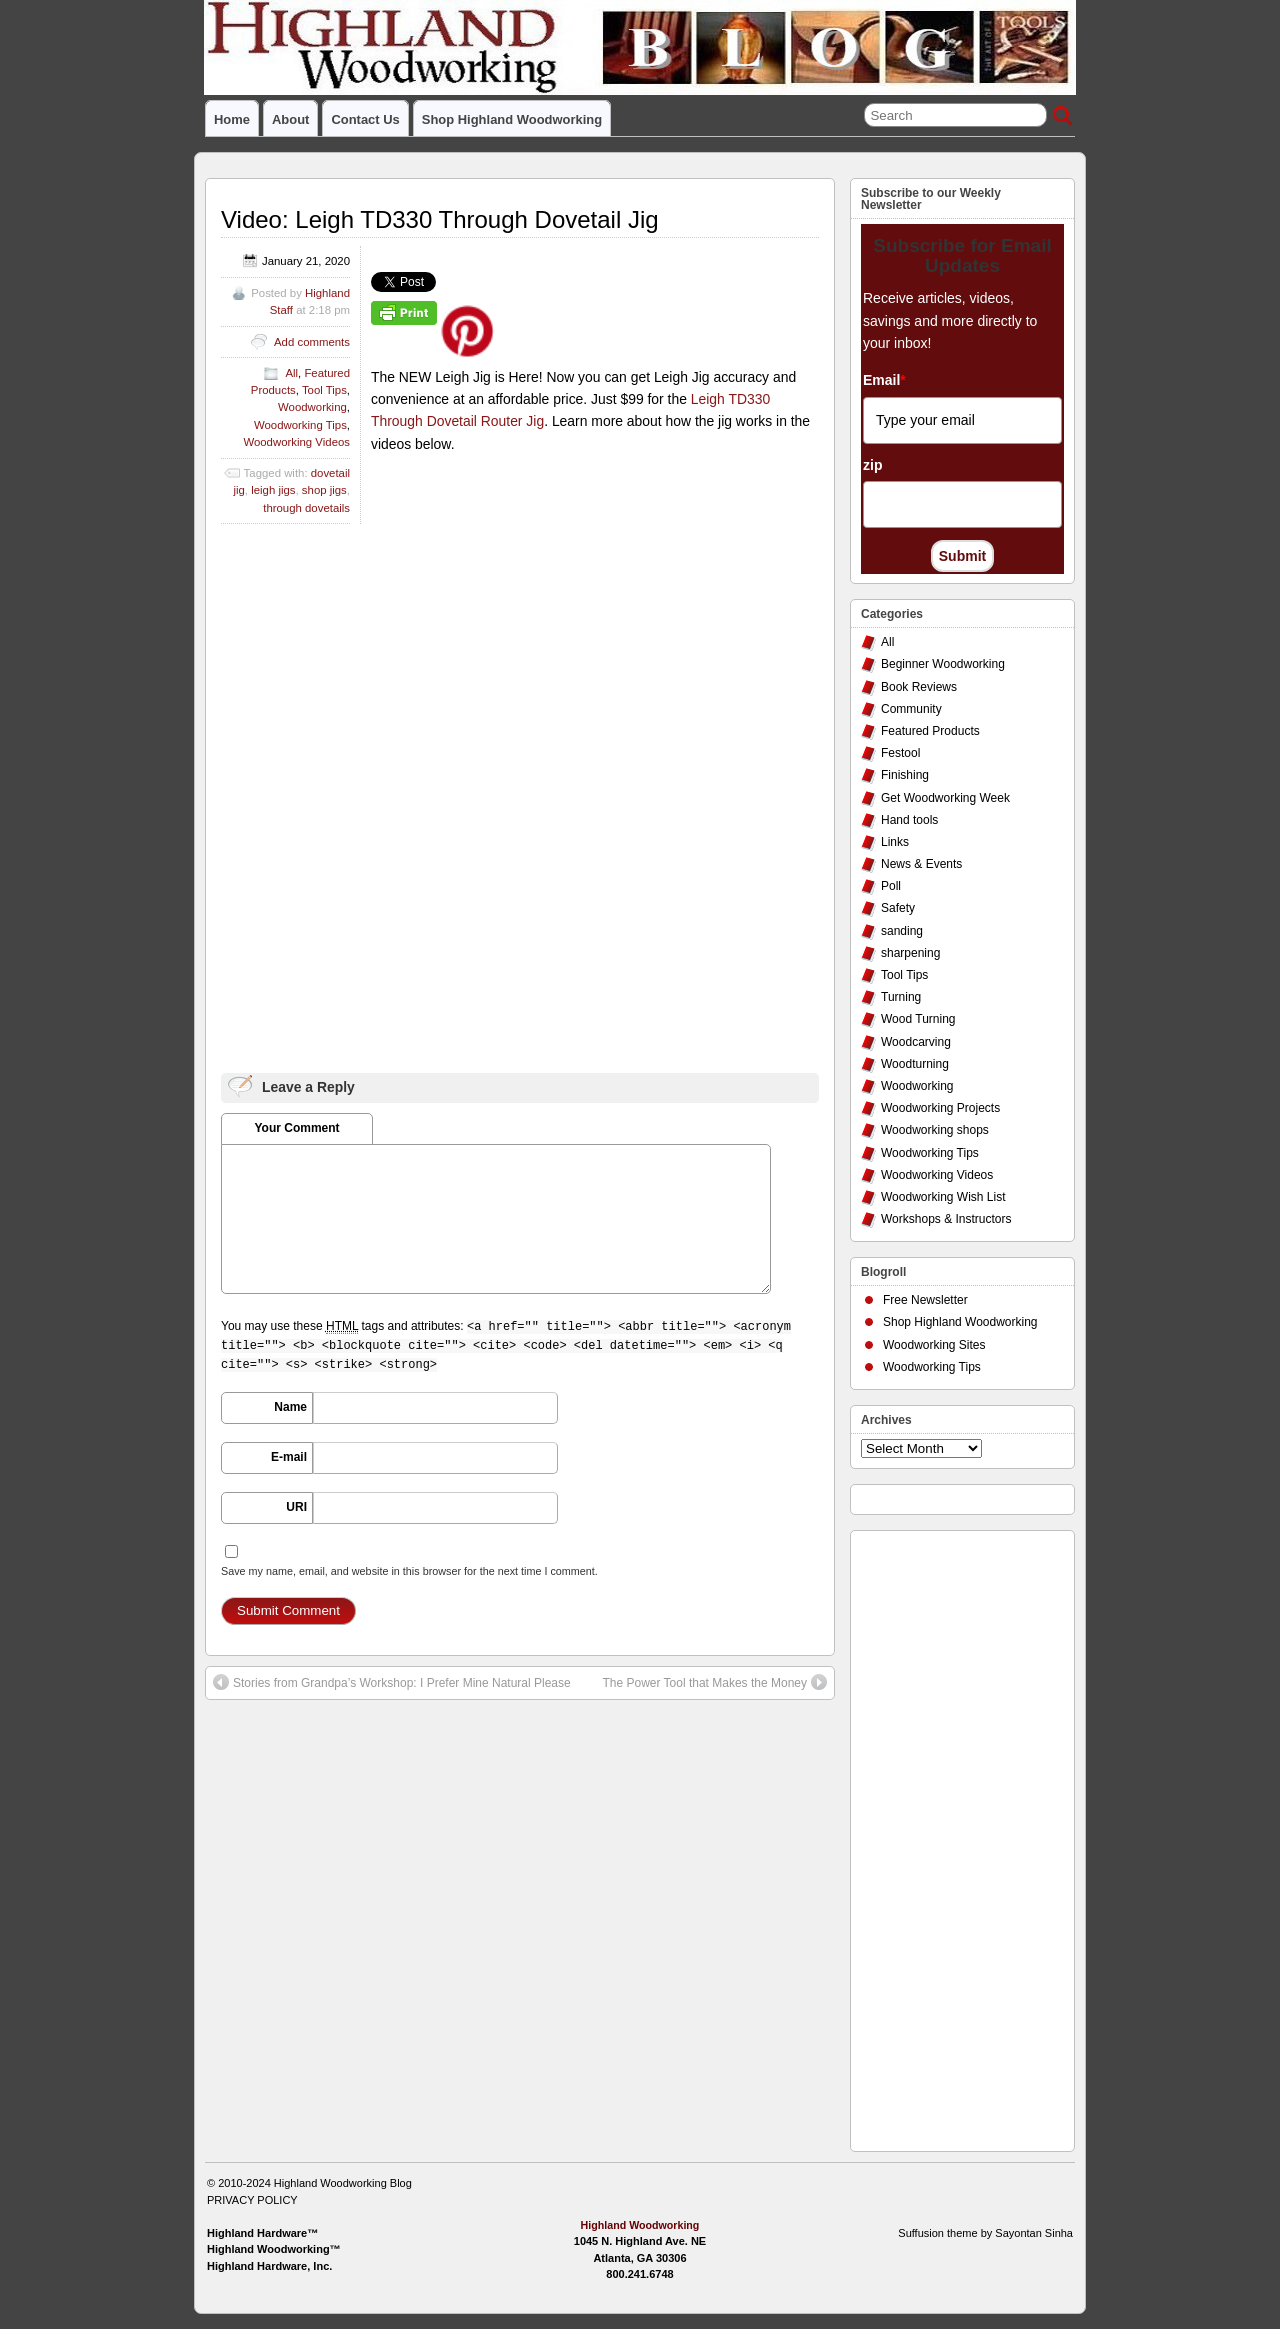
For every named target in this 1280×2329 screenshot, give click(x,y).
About (290, 119)
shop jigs (324, 490)
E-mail (289, 1457)
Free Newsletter (925, 1300)
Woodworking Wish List (943, 1197)
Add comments (312, 342)
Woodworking (312, 407)
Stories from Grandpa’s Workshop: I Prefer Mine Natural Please (392, 1682)
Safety (898, 908)
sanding (902, 931)
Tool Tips (324, 390)
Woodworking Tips (300, 425)
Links (895, 842)
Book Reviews (919, 687)
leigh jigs (273, 490)
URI (296, 1507)
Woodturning (915, 1064)
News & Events (921, 864)
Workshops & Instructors (946, 1219)
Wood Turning (918, 1019)
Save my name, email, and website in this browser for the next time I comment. (409, 1571)
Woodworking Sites (934, 1345)
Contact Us (365, 119)
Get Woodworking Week (945, 798)
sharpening (910, 953)
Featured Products (930, 731)
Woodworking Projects (940, 1108)
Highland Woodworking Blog (343, 2183)
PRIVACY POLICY (252, 2200)
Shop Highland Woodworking (512, 119)
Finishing (905, 775)
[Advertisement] (941, 1836)
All (291, 373)
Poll (891, 886)
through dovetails (306, 508)
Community (911, 709)
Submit (962, 556)
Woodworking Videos (296, 442)
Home (232, 119)
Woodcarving (916, 1042)
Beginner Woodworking (943, 664)
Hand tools (909, 820)
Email (884, 380)
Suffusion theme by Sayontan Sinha (985, 2233)
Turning (901, 997)
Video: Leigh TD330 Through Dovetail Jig (440, 219)
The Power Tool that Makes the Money (714, 1682)
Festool (900, 753)
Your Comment (296, 1128)
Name (290, 1407)
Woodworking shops (935, 1130)
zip (872, 465)
